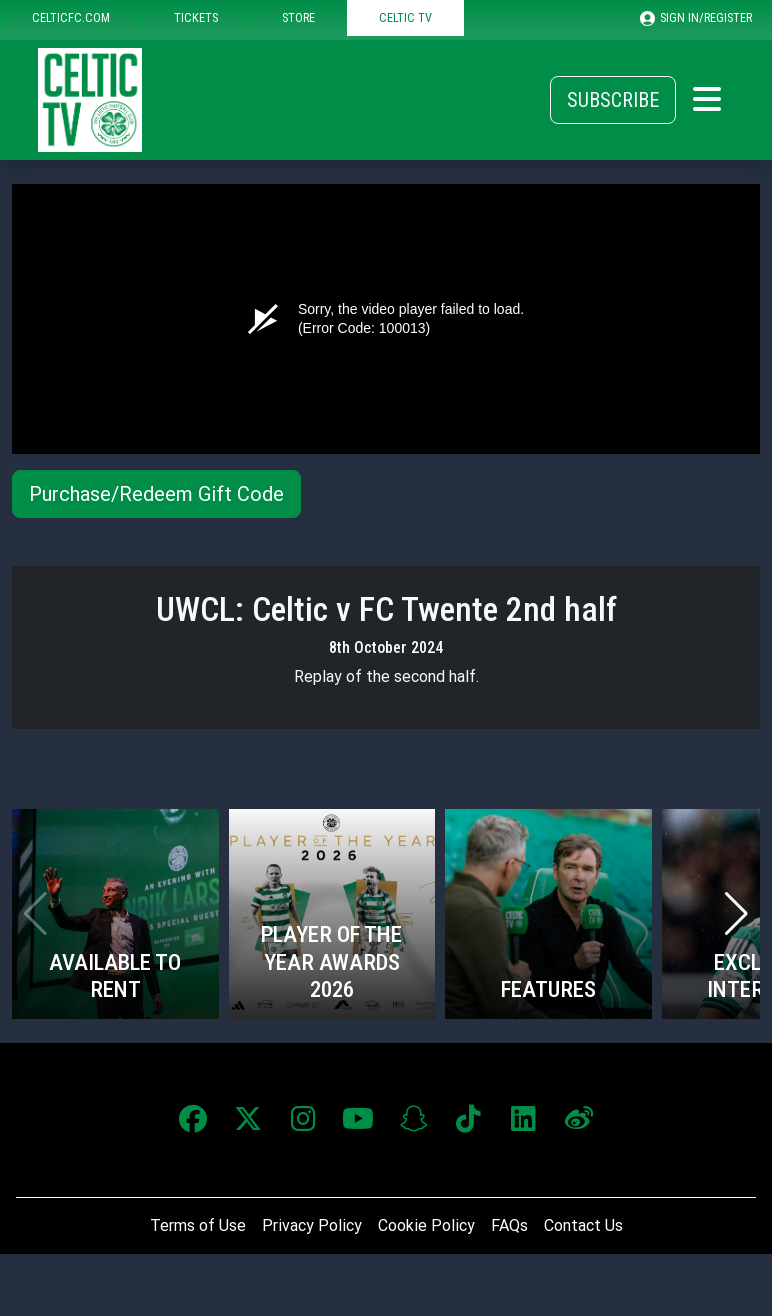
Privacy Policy (312, 1225)
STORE (298, 17)
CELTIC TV (405, 17)
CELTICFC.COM (71, 17)
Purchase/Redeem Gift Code (156, 494)
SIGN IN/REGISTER (696, 18)
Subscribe (613, 100)
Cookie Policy (426, 1225)
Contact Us (583, 1225)
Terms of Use (198, 1225)
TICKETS (196, 17)
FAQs (509, 1225)
